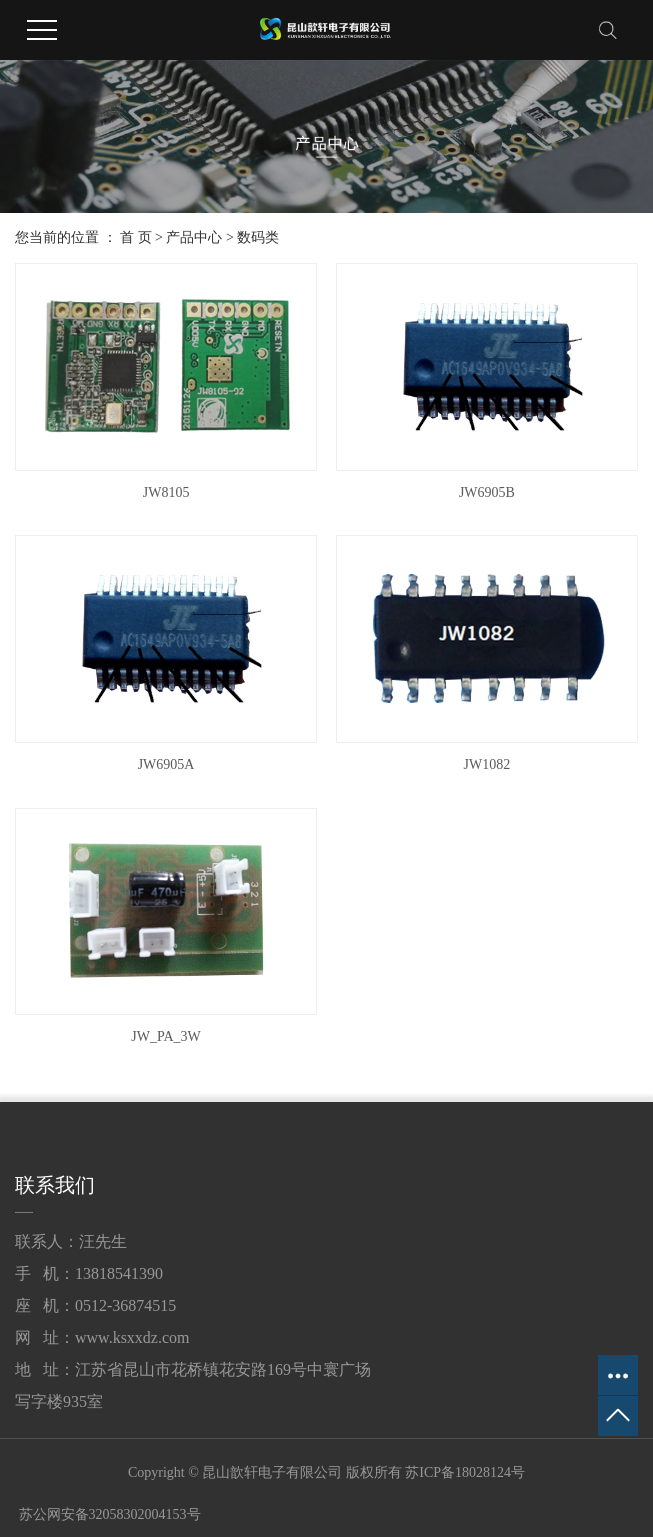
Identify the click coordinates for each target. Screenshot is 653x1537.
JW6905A (166, 764)
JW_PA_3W (166, 1036)
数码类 (258, 237)
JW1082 (487, 764)
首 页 (136, 237)
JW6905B (487, 492)
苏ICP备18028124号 (465, 1472)
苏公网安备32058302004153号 (108, 1514)
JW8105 (166, 492)
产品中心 (194, 237)
